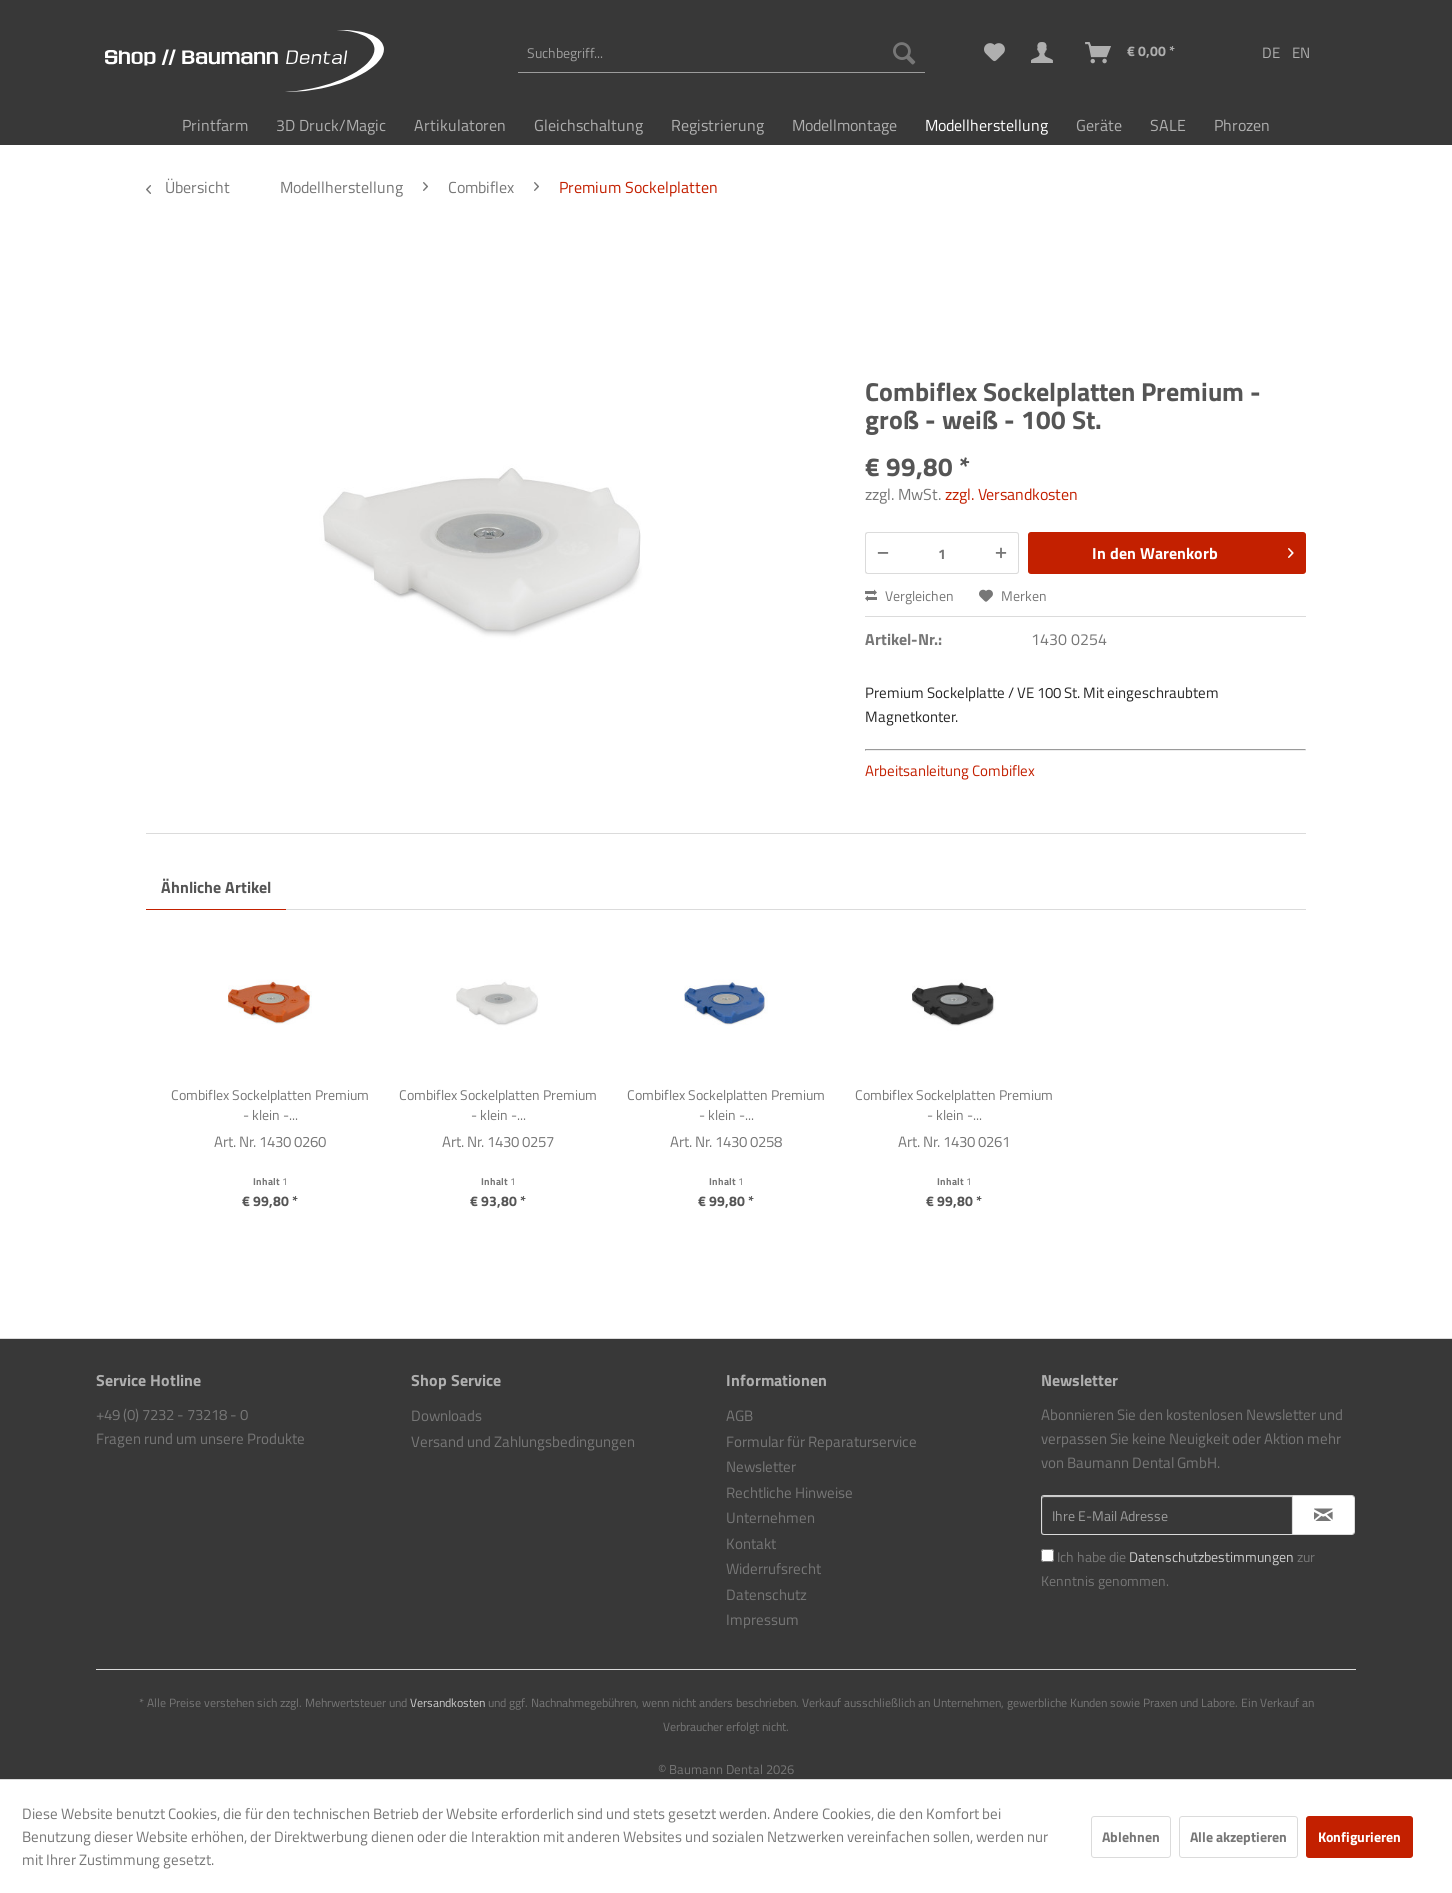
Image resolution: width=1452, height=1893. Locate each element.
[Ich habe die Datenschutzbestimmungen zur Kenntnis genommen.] (1047, 1555)
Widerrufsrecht (773, 1568)
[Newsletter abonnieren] (1323, 1515)
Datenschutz (766, 1594)
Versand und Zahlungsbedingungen (523, 1441)
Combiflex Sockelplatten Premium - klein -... (270, 1105)
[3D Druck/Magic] (331, 125)
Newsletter (761, 1466)
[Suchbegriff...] (721, 53)
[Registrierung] (717, 125)
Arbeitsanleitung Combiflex (950, 770)
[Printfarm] (215, 125)
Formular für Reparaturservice (821, 1441)
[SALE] (1168, 125)
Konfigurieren (1359, 1836)
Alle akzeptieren (1238, 1836)
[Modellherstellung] (986, 125)
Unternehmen (770, 1517)
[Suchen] (904, 53)
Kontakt (751, 1543)
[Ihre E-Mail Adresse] (1167, 1515)
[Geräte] (1099, 125)
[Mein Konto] (1046, 53)
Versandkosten (447, 1702)
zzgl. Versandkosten (1011, 494)
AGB (739, 1415)
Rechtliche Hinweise (789, 1492)
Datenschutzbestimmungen (1211, 1556)
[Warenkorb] (1131, 53)
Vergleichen (909, 595)
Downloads (446, 1415)
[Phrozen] (1242, 125)
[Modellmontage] (844, 125)
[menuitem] (721, 53)
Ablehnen (1131, 1836)
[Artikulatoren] (460, 125)
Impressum (762, 1619)
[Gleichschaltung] (588, 125)
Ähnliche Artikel (216, 887)
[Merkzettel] (994, 53)
